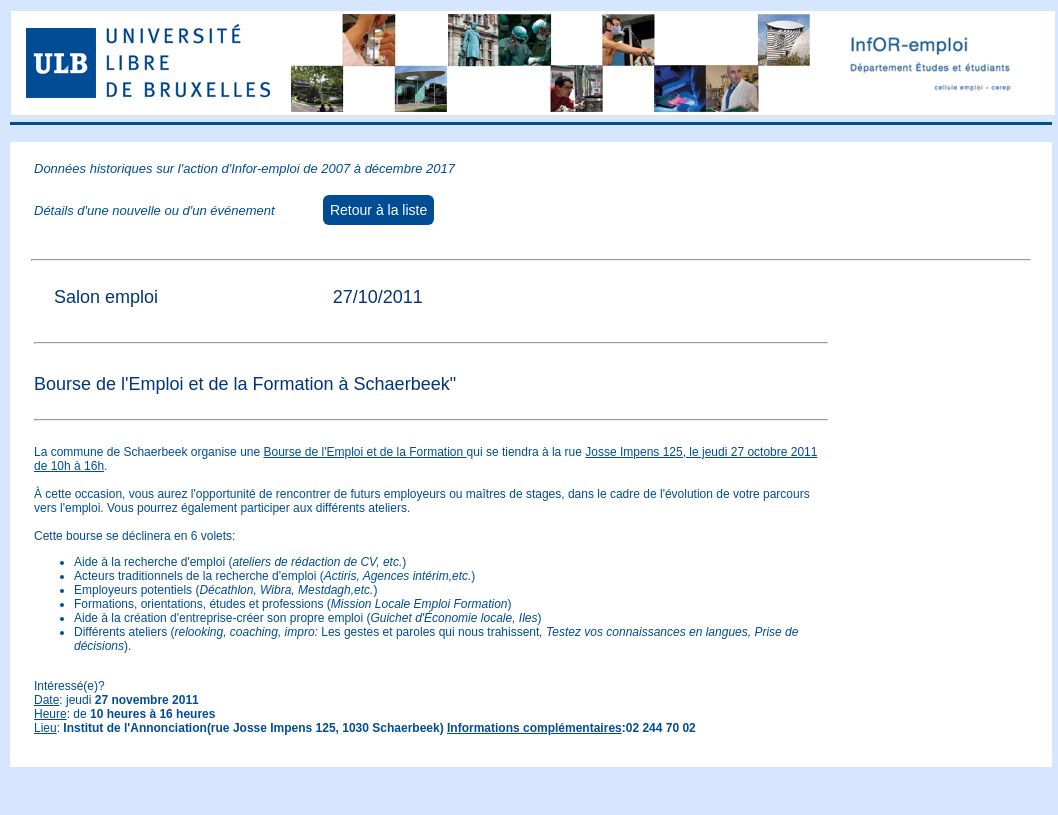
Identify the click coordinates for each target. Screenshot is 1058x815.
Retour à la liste (378, 210)
